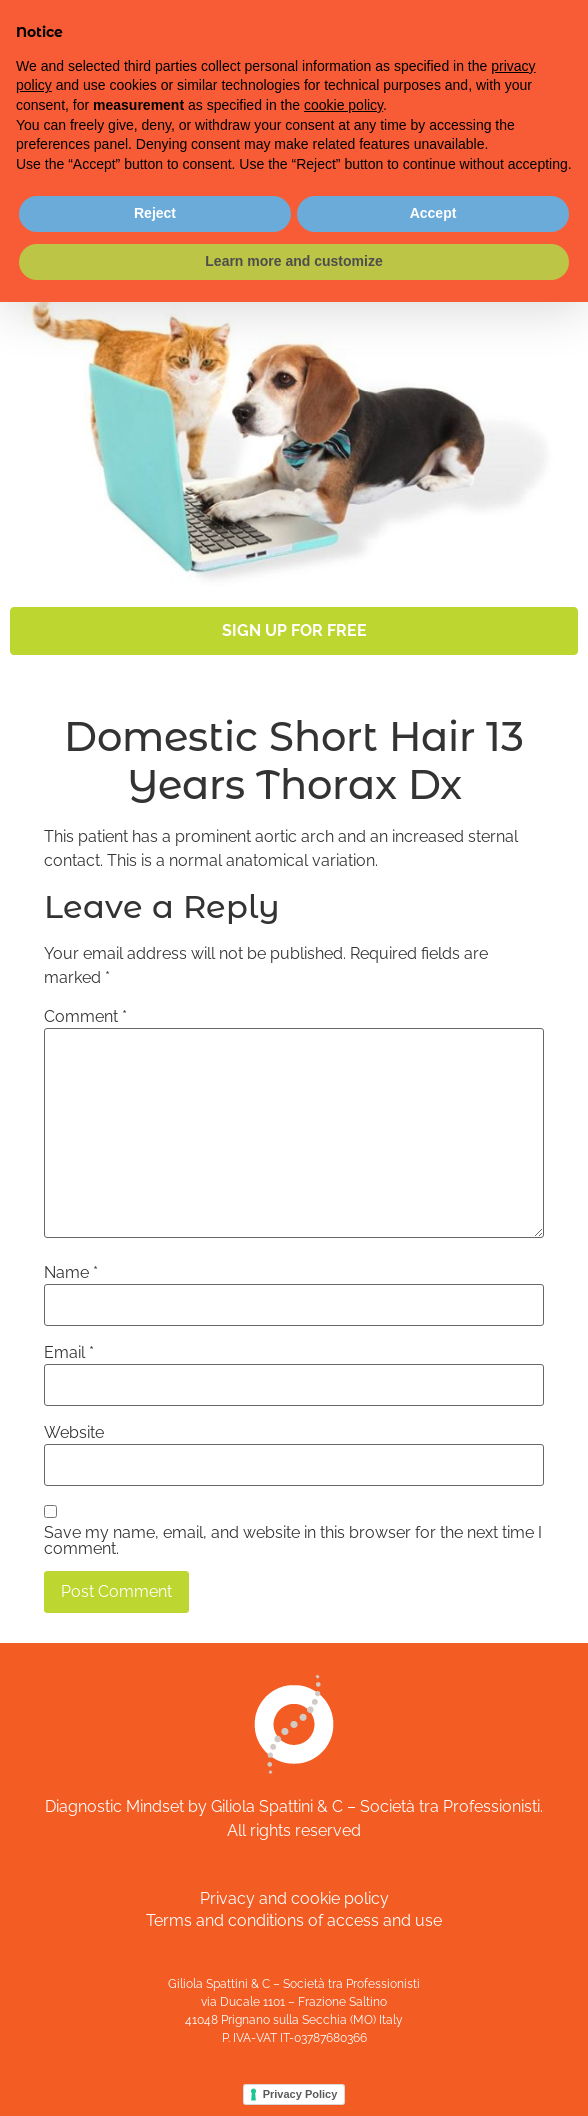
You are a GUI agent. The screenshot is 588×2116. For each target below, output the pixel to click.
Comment (85, 1017)
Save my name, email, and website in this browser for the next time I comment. (293, 1541)
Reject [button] (155, 213)
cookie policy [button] (343, 105)
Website (74, 1433)
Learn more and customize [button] (293, 261)
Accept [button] (433, 213)
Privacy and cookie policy (294, 1898)
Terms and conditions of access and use (294, 1920)
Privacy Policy (300, 2094)
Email (69, 1353)
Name (71, 1273)
